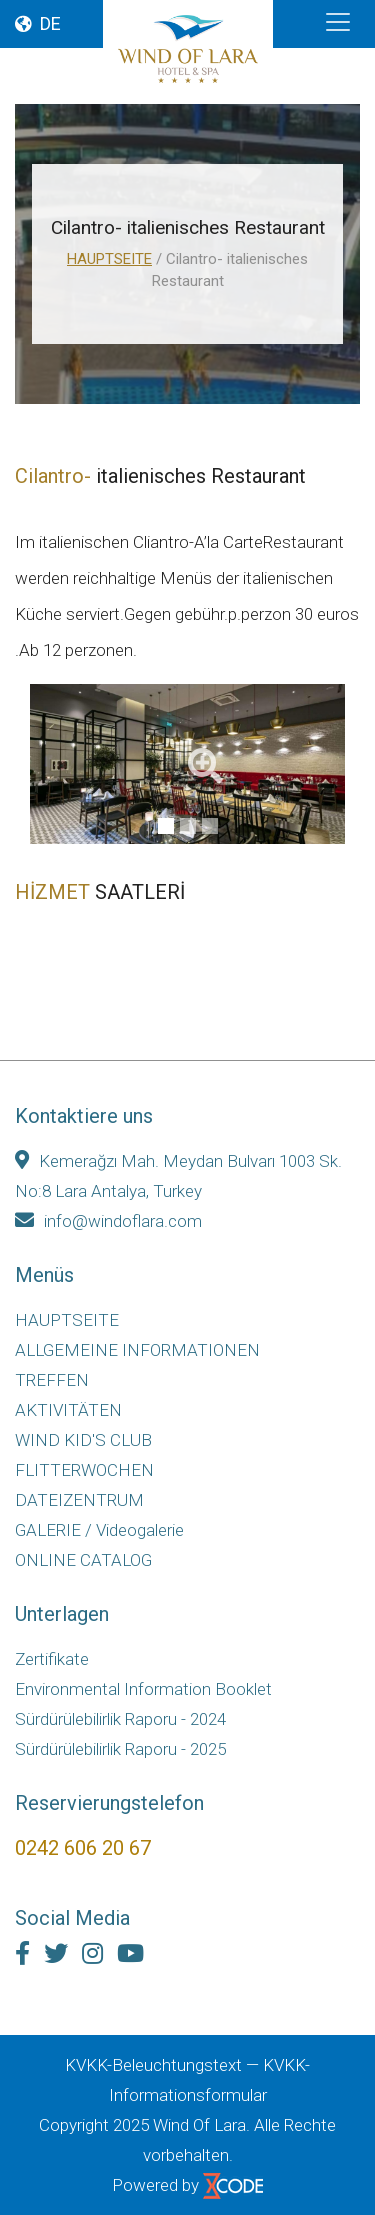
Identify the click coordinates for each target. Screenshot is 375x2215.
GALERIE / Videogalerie (99, 1530)
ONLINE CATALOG (83, 1560)
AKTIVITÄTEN (68, 1410)
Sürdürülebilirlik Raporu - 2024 (120, 1719)
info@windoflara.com (108, 1221)
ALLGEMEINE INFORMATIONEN (137, 1350)
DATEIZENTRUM (79, 1500)
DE (50, 23)
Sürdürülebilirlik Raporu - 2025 (120, 1749)
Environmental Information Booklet (143, 1689)
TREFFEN (52, 1380)
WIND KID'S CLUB (83, 1440)
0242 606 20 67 (83, 1848)
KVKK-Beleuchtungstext (153, 2065)
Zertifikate (52, 1659)
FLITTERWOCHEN (84, 1470)
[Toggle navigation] (338, 22)
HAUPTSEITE (109, 259)
